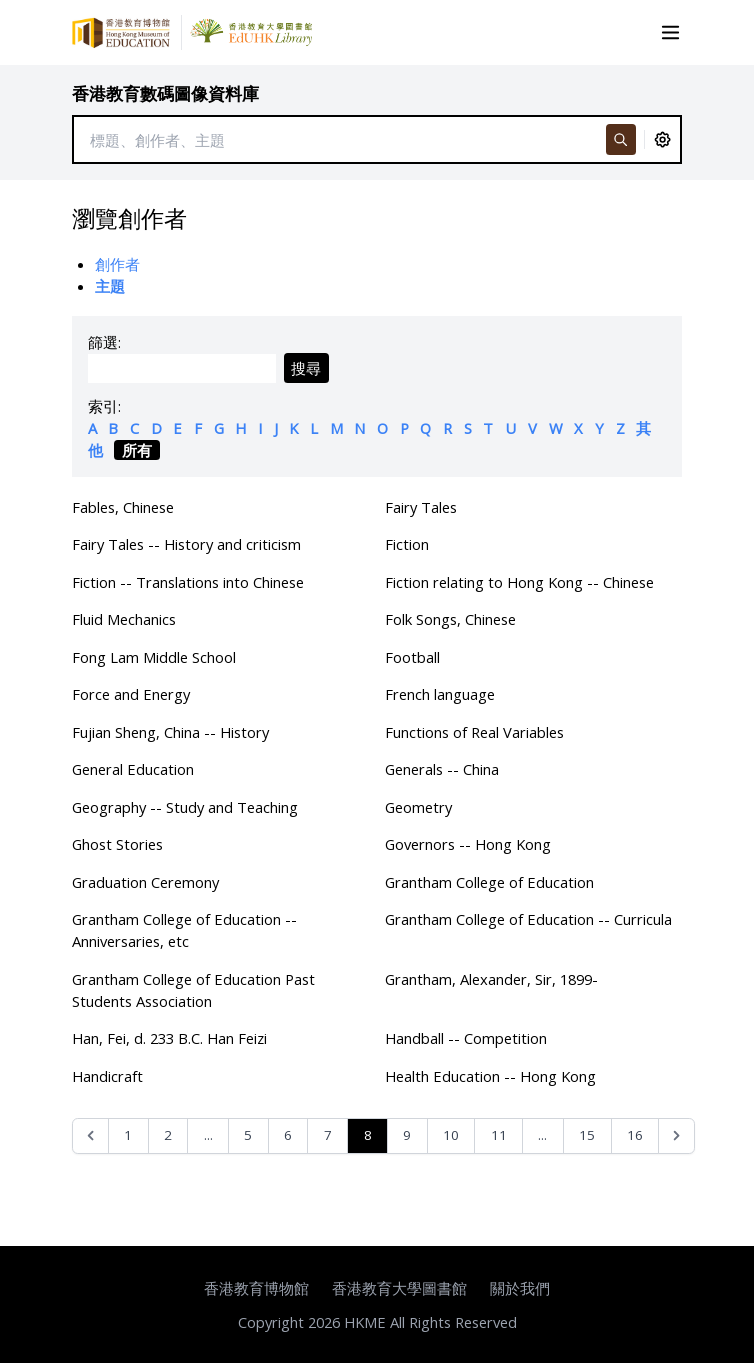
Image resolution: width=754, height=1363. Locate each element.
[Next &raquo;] (676, 1136)
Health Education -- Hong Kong (490, 1076)
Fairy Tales (421, 507)
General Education (133, 769)
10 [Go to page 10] (451, 1135)
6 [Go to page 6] (288, 1135)
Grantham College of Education (489, 882)
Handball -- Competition (466, 1038)
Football (412, 657)
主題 (110, 286)
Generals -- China (442, 769)
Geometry (418, 807)
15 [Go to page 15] (587, 1135)
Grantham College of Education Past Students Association (193, 990)
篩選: (104, 342)
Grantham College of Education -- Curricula (528, 919)
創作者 (117, 264)
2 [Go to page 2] (168, 1135)
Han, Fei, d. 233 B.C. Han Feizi (169, 1038)
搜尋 (306, 368)
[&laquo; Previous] (90, 1136)
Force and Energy (131, 694)
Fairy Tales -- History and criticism (186, 544)
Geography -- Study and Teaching (185, 807)
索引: (104, 406)
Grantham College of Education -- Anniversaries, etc (184, 930)
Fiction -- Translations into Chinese (188, 582)
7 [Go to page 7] (328, 1135)
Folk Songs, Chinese (450, 619)
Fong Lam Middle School (154, 657)
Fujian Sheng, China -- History (170, 732)
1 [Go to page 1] (128, 1135)
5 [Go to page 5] (248, 1135)
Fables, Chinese (123, 507)
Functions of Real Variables (474, 732)
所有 (137, 450)
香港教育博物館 (256, 1288)
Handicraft (107, 1076)
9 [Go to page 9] (407, 1135)
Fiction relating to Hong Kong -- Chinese (519, 582)
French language (440, 694)
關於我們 (520, 1288)
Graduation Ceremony (145, 882)
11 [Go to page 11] (499, 1135)
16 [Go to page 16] (635, 1135)
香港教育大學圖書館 (399, 1288)
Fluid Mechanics (124, 619)
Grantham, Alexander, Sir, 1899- (491, 979)
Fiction (407, 544)
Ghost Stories (117, 844)
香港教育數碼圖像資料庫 (165, 93)
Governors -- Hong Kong (468, 844)
